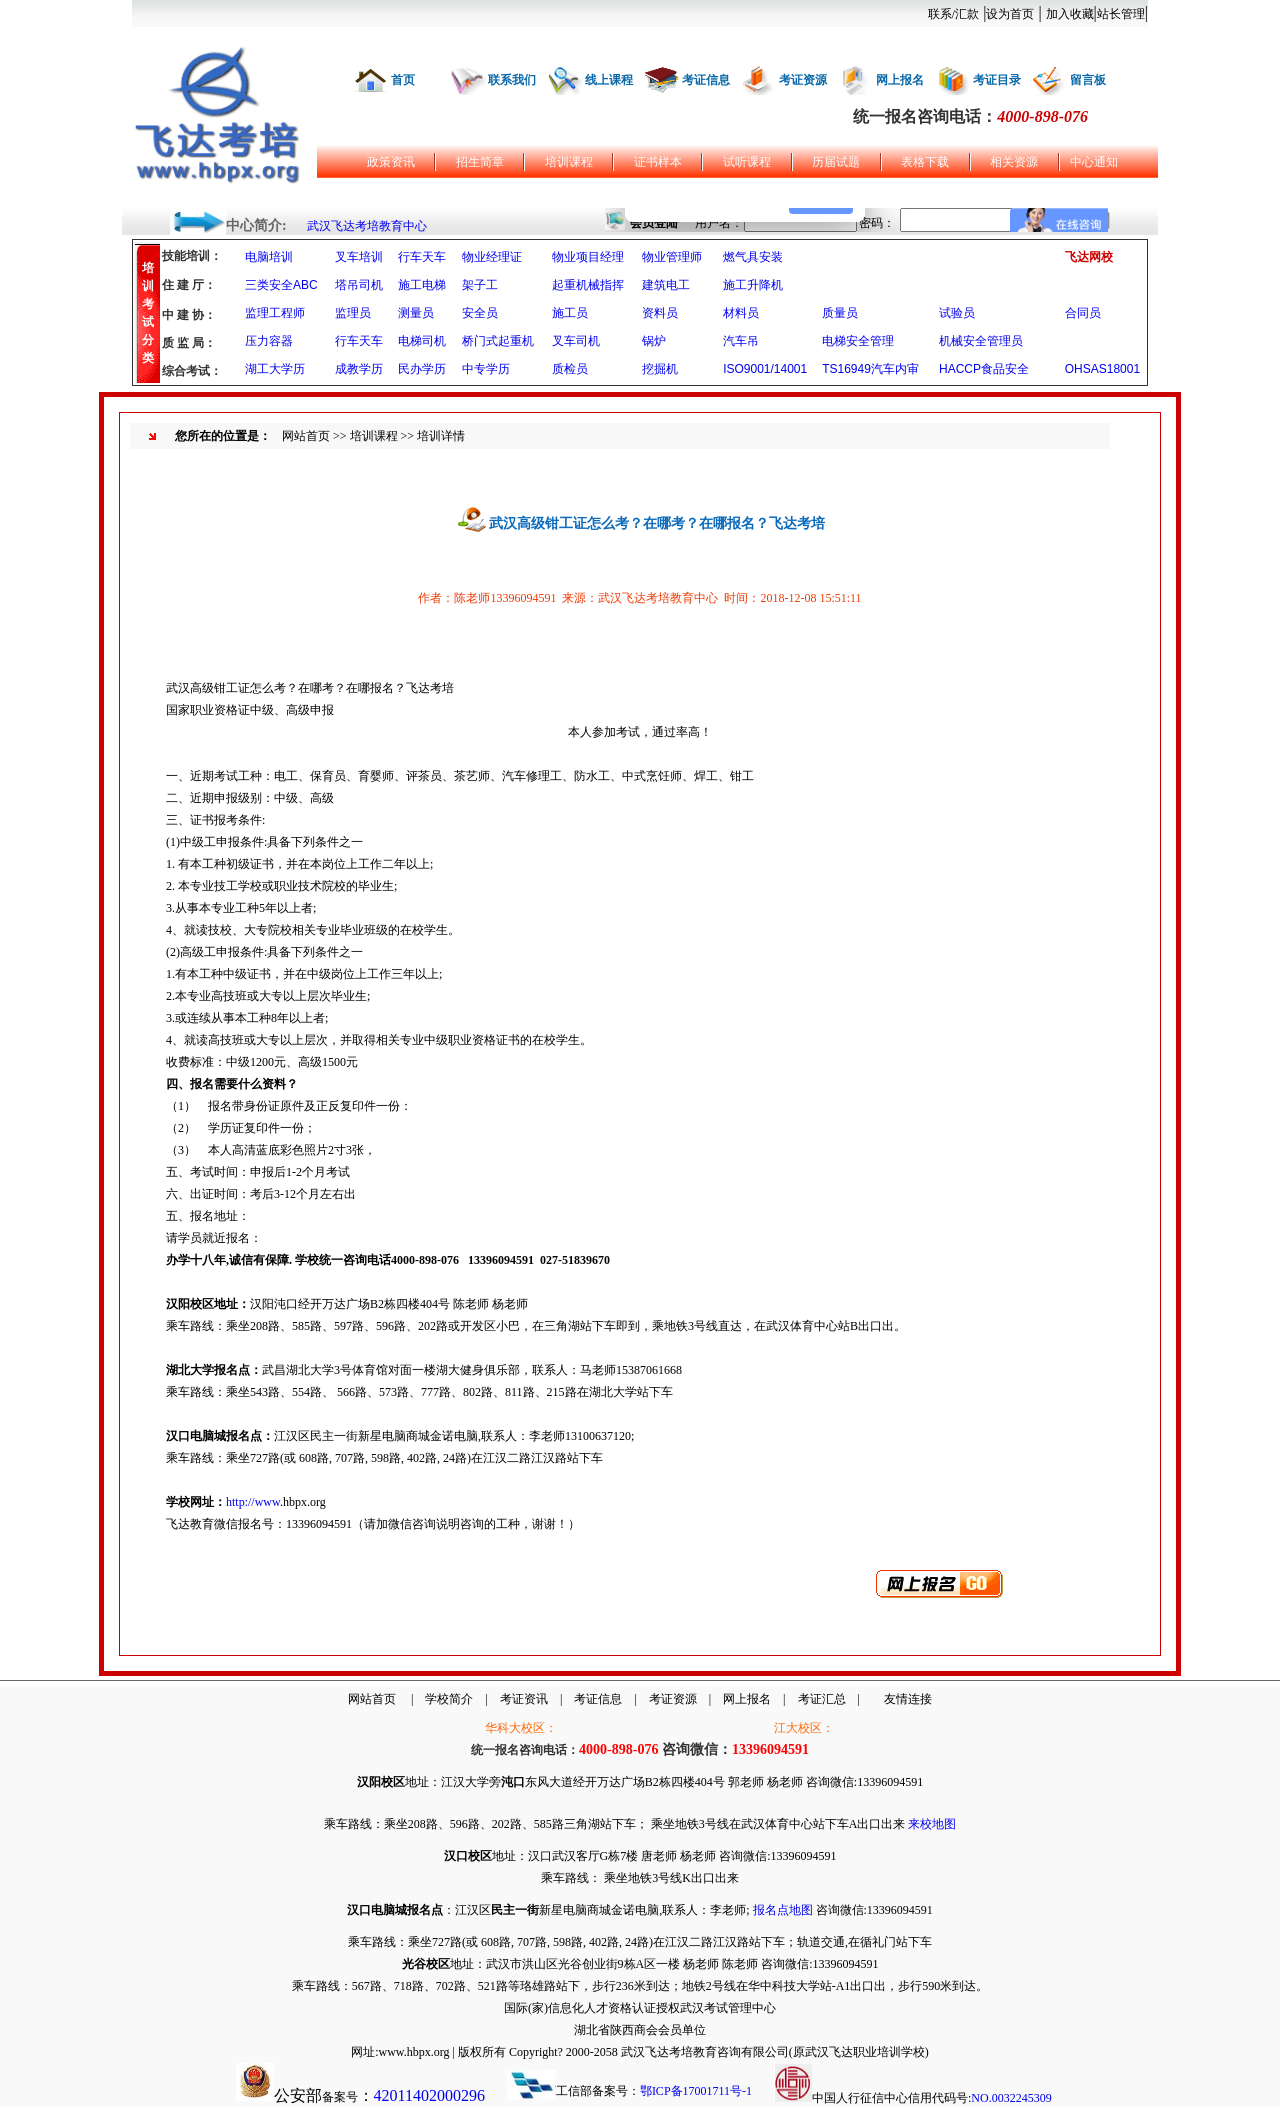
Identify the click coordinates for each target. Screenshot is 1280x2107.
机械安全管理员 (981, 341)
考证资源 (803, 80)
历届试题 (836, 162)
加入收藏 (1070, 14)
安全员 (480, 313)
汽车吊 (741, 341)
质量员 (840, 313)
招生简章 (480, 162)
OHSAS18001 (1102, 369)
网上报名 (900, 80)
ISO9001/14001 (765, 369)
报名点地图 (783, 1910)
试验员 (957, 313)
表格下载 (925, 162)
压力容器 (269, 341)
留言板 (1088, 80)
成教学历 (359, 369)
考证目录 (997, 80)
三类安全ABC (281, 285)
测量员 (416, 313)
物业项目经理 (588, 257)
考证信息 (706, 80)
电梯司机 (422, 341)
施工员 (570, 313)
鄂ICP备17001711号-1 (696, 2091)
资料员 (660, 313)
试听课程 (747, 162)
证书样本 (658, 162)
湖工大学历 (275, 369)
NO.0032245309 (1011, 2098)
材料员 (741, 313)
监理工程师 (275, 313)
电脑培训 (269, 257)
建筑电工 (666, 285)
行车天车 (422, 257)
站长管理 (1121, 14)
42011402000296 (429, 2095)
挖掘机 (660, 369)
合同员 (1083, 313)
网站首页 (306, 436)
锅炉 (654, 341)
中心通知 (1094, 162)
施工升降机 (753, 285)
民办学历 (422, 369)
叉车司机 (576, 341)
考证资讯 (524, 1699)
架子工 (480, 285)
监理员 (353, 313)
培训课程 (569, 162)
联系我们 (512, 80)
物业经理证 (492, 257)
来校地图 (932, 1824)
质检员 (570, 369)
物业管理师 (672, 257)
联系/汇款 (953, 14)
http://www (253, 1502)
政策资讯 (391, 162)
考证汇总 (822, 1699)
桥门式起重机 (498, 341)
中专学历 (486, 369)
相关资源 (1014, 162)
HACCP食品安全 (984, 369)
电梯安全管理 (858, 341)
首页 (403, 80)
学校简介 (449, 1699)
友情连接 (908, 1699)
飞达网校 (1089, 257)
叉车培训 (359, 257)
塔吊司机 (359, 285)
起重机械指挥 (588, 285)
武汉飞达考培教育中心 (367, 226)
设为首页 (1010, 14)
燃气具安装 (753, 257)
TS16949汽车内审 (870, 369)
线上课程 (609, 80)
